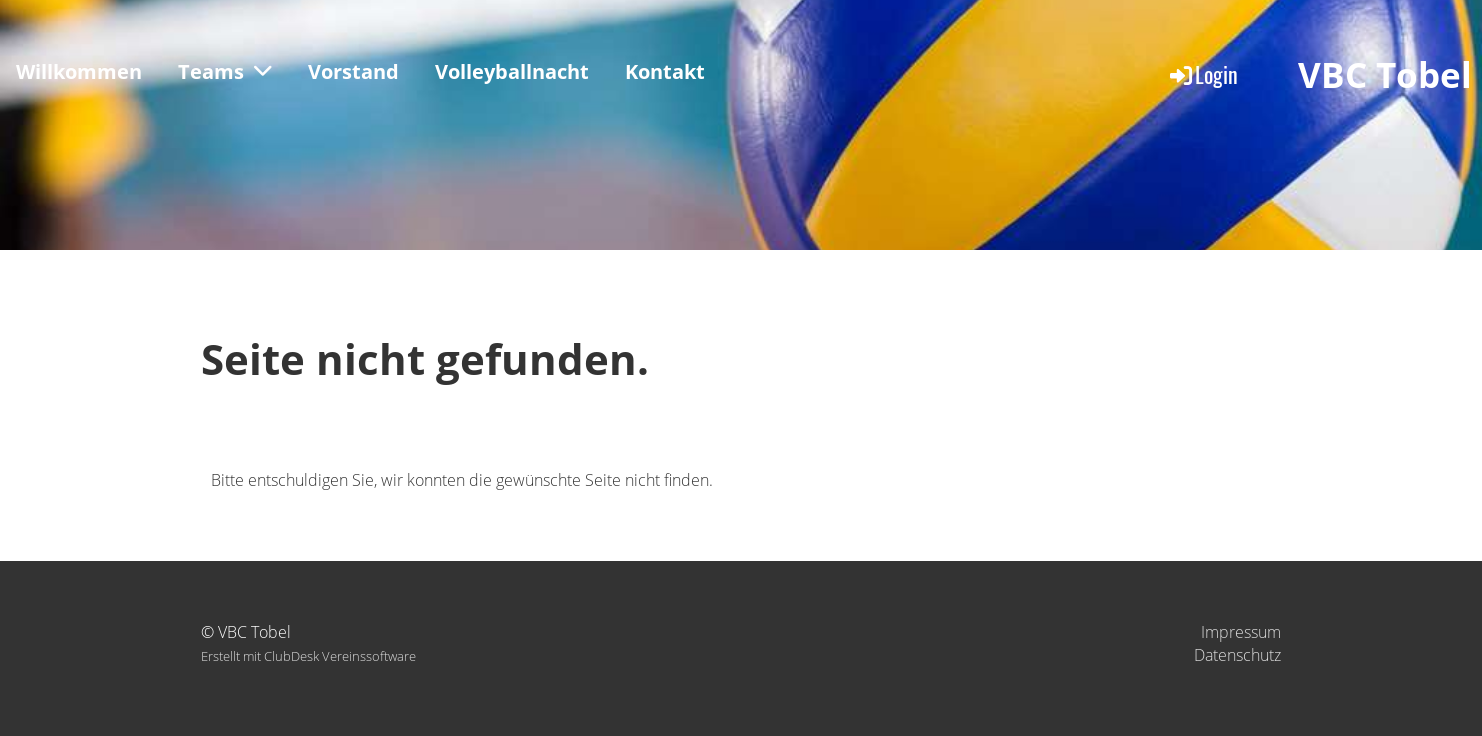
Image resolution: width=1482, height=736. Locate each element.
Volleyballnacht (512, 71)
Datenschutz (1237, 655)
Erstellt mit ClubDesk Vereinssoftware (308, 656)
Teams (225, 71)
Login (1202, 74)
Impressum (1241, 632)
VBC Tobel (1385, 74)
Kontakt (665, 71)
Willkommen (79, 71)
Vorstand (353, 71)
